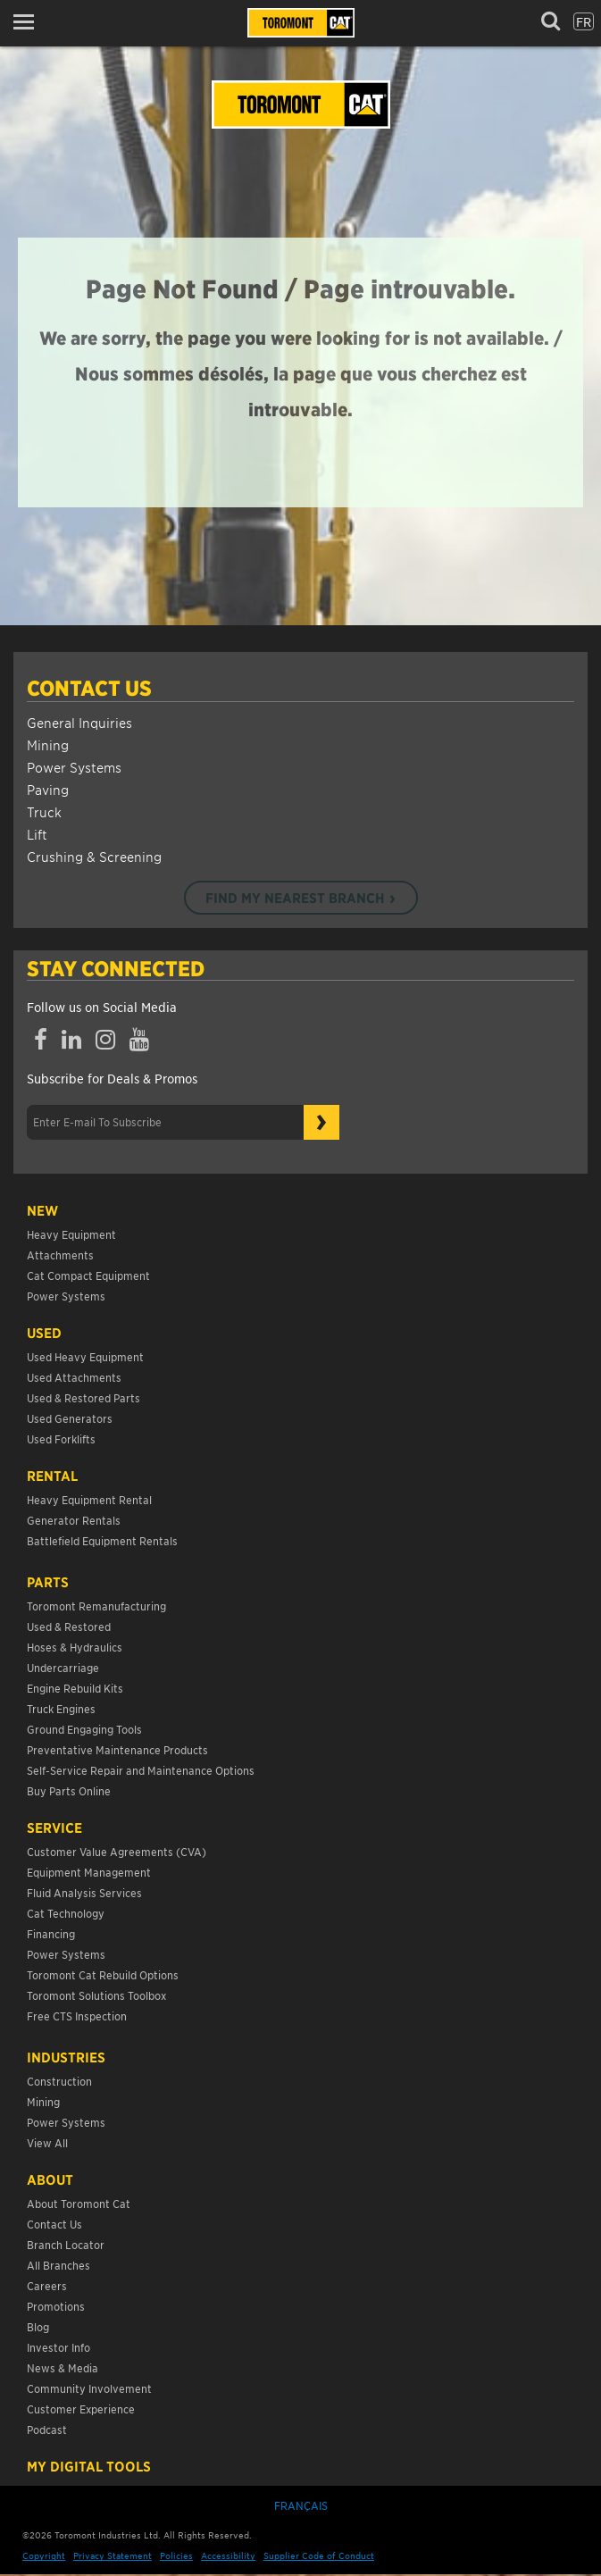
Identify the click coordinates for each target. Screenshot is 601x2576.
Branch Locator (65, 2244)
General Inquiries (79, 722)
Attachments (60, 1254)
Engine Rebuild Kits (75, 1687)
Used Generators (70, 1418)
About (50, 2179)
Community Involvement (89, 2388)
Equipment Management (89, 1871)
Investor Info (58, 2347)
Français (301, 2505)
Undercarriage (63, 1667)
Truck (44, 811)
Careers (47, 2285)
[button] (29, 22)
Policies (176, 2555)
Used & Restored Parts (83, 1397)
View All (47, 2142)
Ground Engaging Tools (84, 1728)
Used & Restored (69, 1626)
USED (44, 1333)
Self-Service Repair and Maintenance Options (141, 1770)
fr (583, 21)
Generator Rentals (74, 1519)
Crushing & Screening (94, 856)
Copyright (43, 2555)
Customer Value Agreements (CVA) (118, 1851)
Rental (52, 1476)
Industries (66, 2057)
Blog (38, 2326)
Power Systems (74, 766)
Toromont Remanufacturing (96, 1605)
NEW (42, 1210)
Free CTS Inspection (77, 2015)
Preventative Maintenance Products (117, 1749)
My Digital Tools (89, 2466)
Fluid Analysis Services (84, 1892)
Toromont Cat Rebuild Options (103, 1974)
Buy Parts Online (69, 1790)
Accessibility (228, 2555)
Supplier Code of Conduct (318, 2555)
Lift (37, 833)
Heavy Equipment (71, 1234)
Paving (48, 789)
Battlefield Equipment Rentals (102, 1540)
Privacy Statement (112, 2555)
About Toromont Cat (78, 2203)
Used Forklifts (61, 1438)
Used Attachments (74, 1377)
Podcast (47, 2429)
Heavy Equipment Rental (89, 1499)
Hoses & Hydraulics (74, 1646)
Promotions (56, 2306)
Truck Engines (61, 1708)
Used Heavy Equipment (85, 1356)
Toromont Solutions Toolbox (96, 1995)
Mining (48, 744)
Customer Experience (81, 2408)
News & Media (62, 2367)
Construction (59, 2080)
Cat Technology (65, 1912)
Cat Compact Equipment (88, 1275)
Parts (48, 1582)
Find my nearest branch (295, 898)
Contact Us (89, 687)
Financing (51, 1933)
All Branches (58, 2264)
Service (54, 1827)
